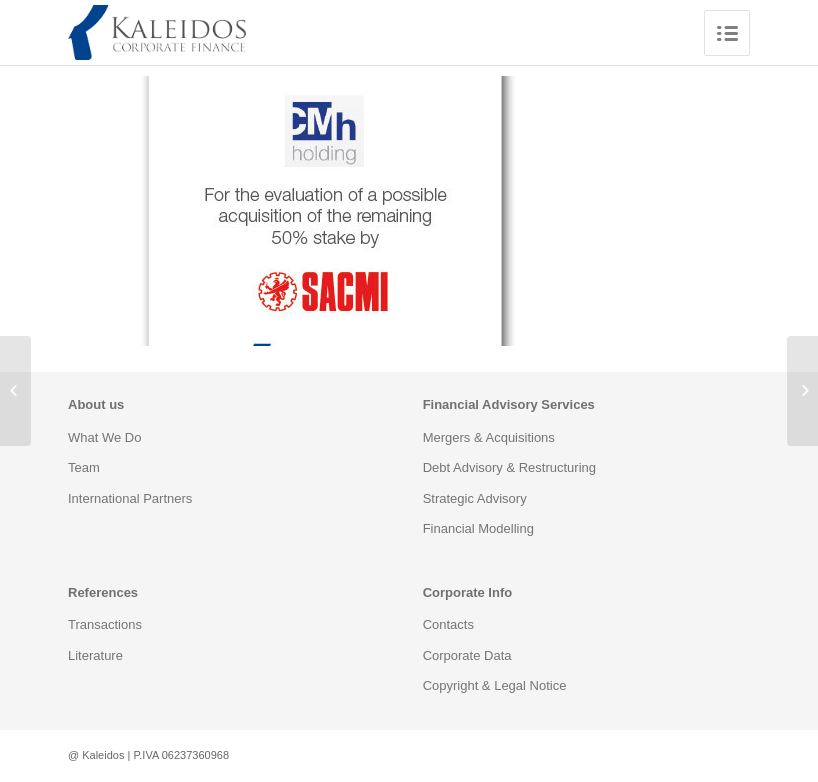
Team (84, 467)
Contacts (448, 624)
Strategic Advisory (475, 498)
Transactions (105, 624)
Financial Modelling (478, 528)
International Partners (130, 498)
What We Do (104, 437)
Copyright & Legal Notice (495, 685)
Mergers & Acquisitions (489, 437)
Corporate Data (467, 655)
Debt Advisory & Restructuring (509, 467)
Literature (95, 655)
